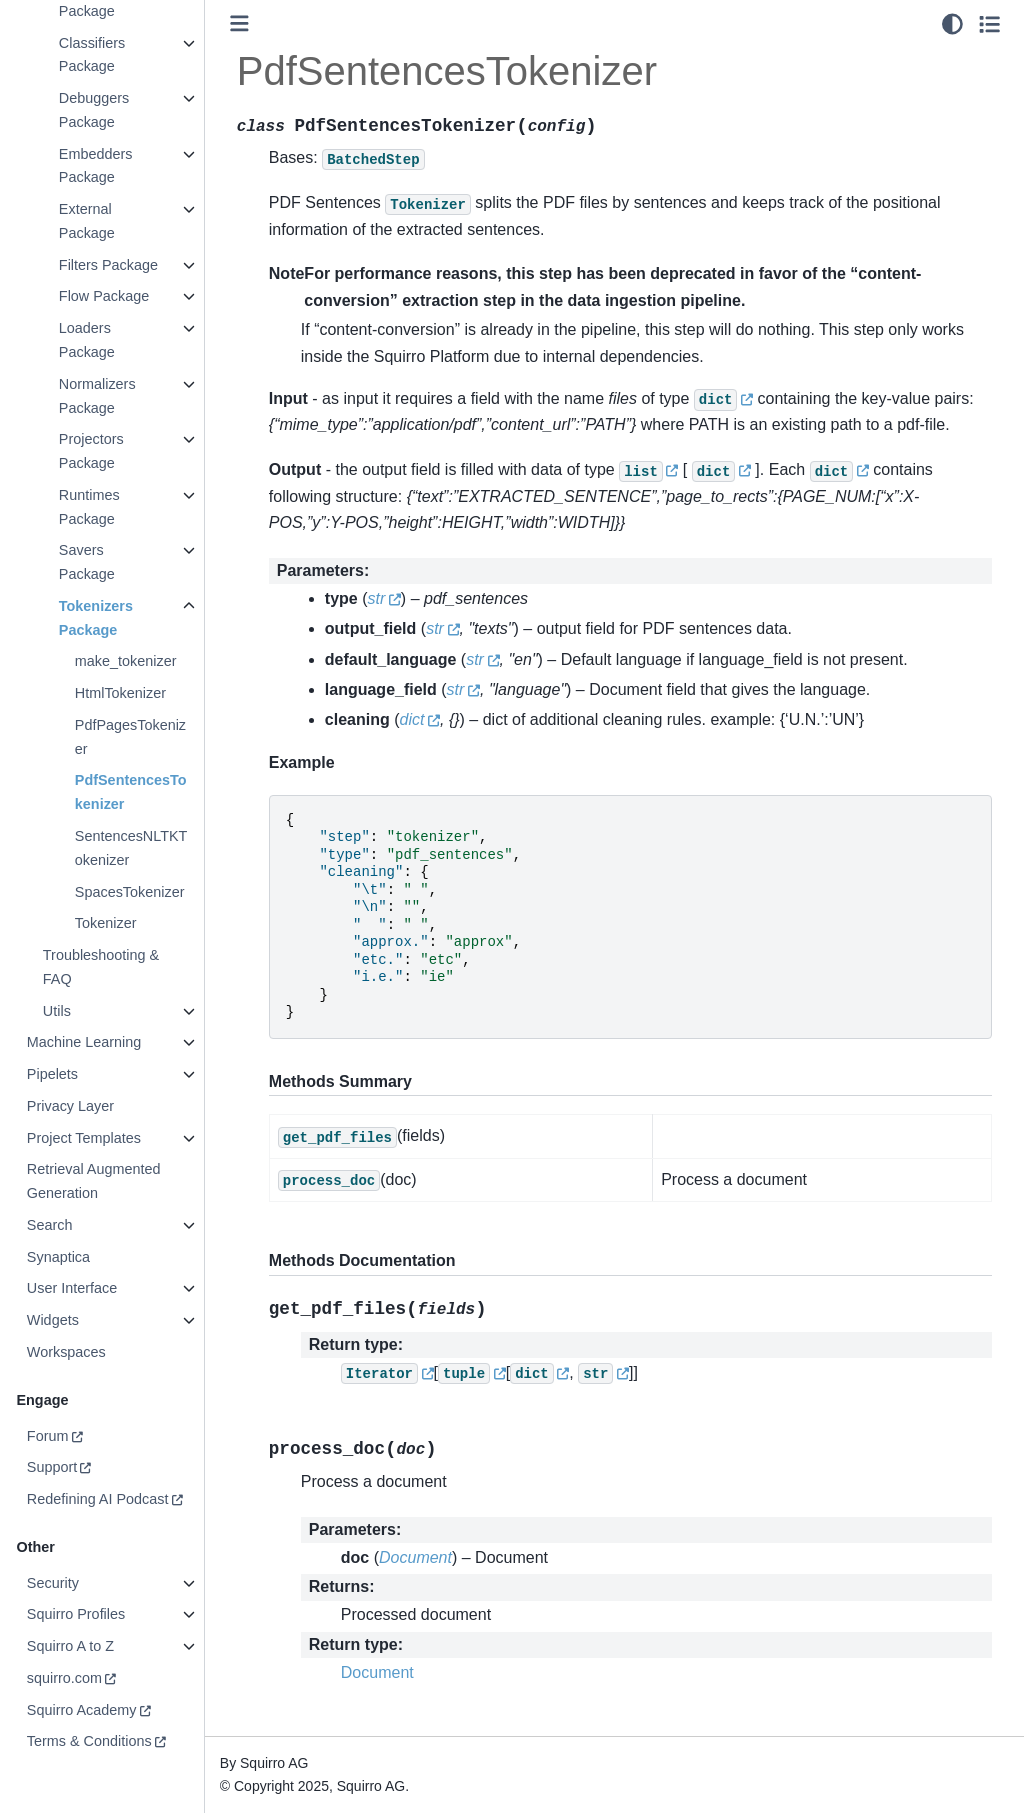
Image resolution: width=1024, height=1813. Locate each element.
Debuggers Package (93, 110)
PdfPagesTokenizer (129, 737)
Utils (56, 1011)
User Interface (71, 1288)
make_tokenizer (125, 661)
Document (377, 1672)
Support (51, 1467)
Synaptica (57, 1257)
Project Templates (83, 1138)
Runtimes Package (88, 507)
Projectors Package (90, 451)
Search (49, 1225)
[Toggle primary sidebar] (239, 23)
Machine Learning (83, 1042)
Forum (47, 1436)
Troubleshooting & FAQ (100, 967)
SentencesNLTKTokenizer (130, 848)
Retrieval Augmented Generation (93, 1181)
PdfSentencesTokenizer (130, 792)
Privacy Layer (69, 1106)
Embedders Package (95, 166)
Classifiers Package (91, 55)
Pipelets (51, 1074)
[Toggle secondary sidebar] (989, 24)
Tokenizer (105, 923)
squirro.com (63, 1678)
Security (52, 1583)
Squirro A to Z (69, 1646)
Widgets (52, 1320)
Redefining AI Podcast (97, 1499)
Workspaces (65, 1352)
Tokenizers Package (95, 618)
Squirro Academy (81, 1710)
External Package (86, 221)
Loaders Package (86, 340)
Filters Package (107, 265)
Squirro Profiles (75, 1614)
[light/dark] (952, 24)
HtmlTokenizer (119, 693)
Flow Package (103, 296)
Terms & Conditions (88, 1741)
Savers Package (86, 562)
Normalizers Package (96, 396)
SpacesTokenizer (129, 892)
